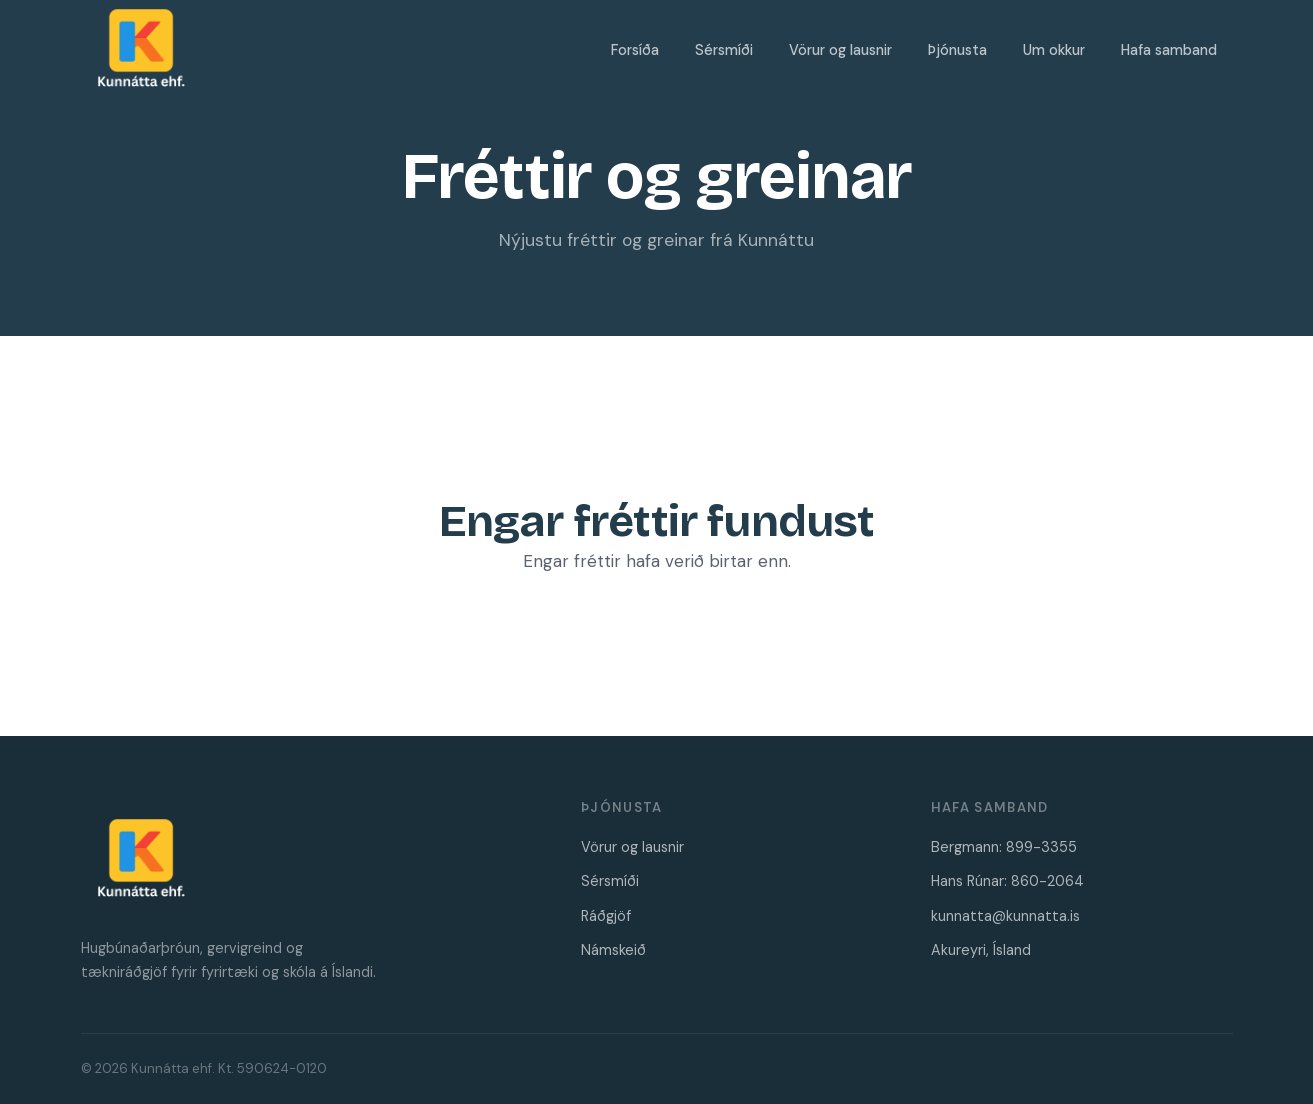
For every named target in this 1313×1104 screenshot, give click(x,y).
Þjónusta (957, 50)
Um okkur (1054, 50)
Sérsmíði (724, 50)
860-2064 (1047, 881)
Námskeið (613, 950)
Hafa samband (1169, 50)
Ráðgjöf (606, 916)
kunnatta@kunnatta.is (1005, 916)
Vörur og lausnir (840, 50)
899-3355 (1041, 847)
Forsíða (635, 50)
